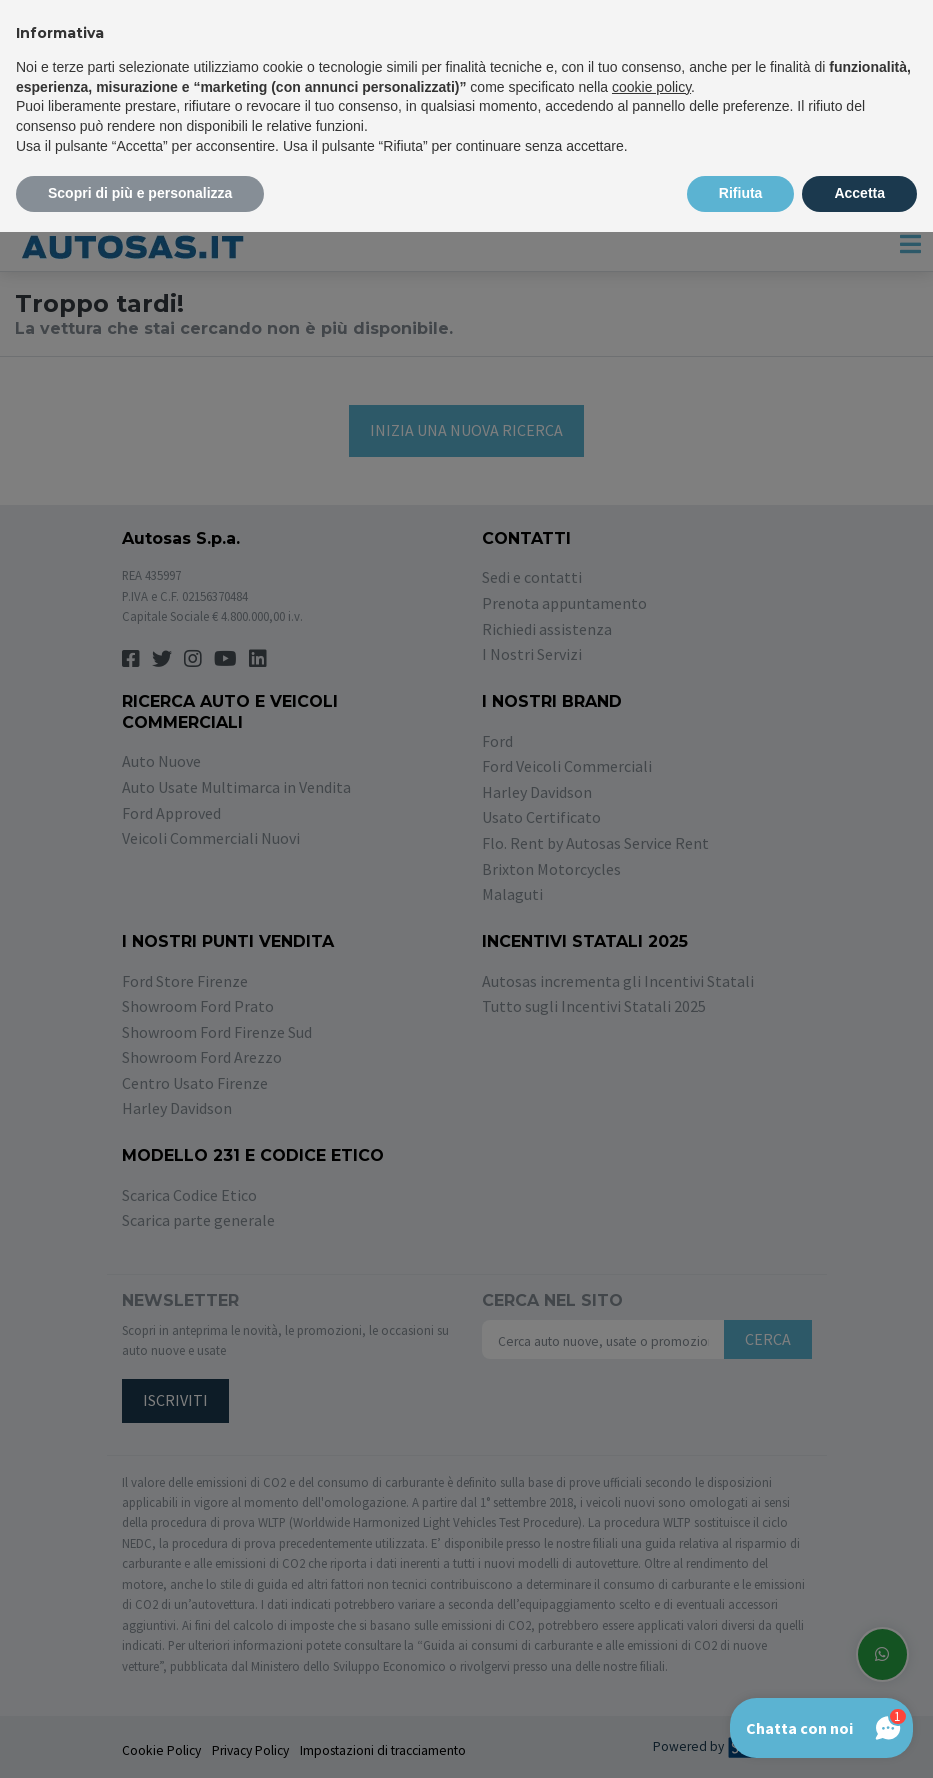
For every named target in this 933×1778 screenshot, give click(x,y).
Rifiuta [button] (741, 193)
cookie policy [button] (651, 87)
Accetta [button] (859, 193)
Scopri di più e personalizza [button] (140, 193)
